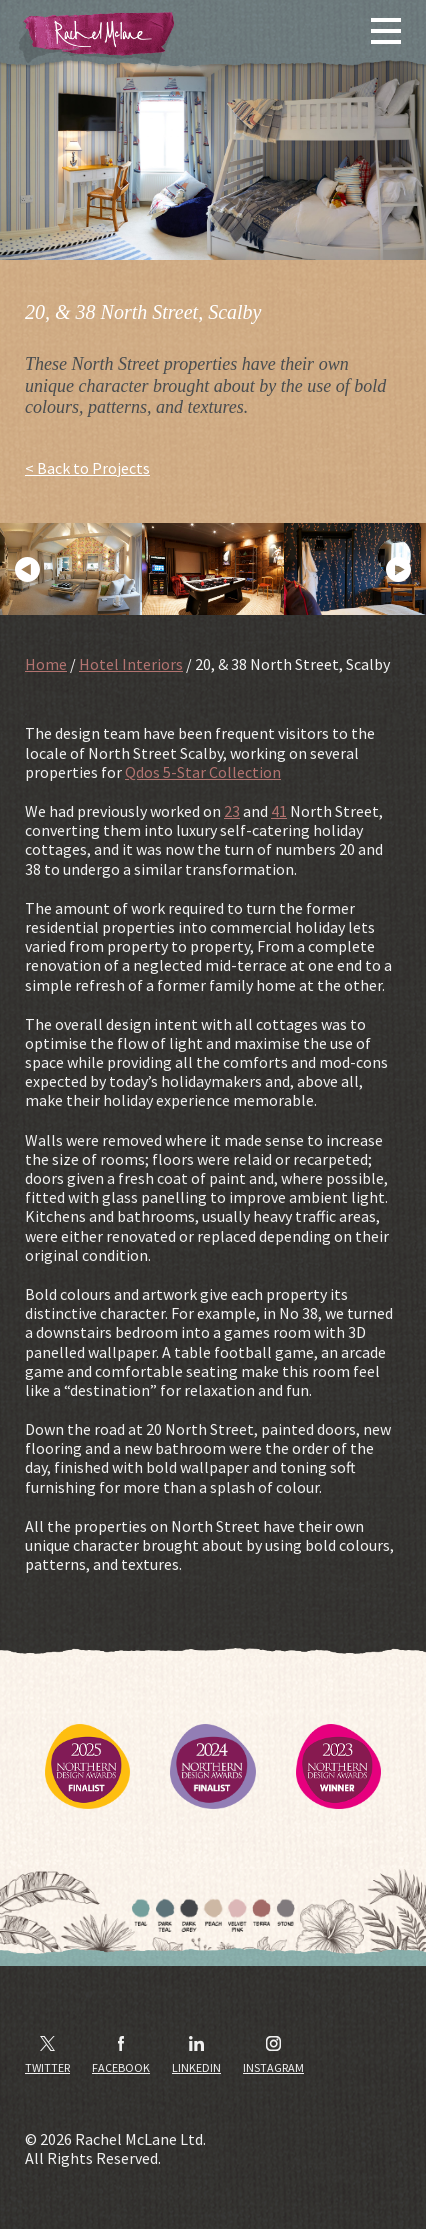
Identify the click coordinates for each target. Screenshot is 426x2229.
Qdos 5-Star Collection (203, 772)
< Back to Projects (87, 468)
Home (46, 664)
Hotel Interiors (131, 664)
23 (232, 811)
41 (279, 811)
